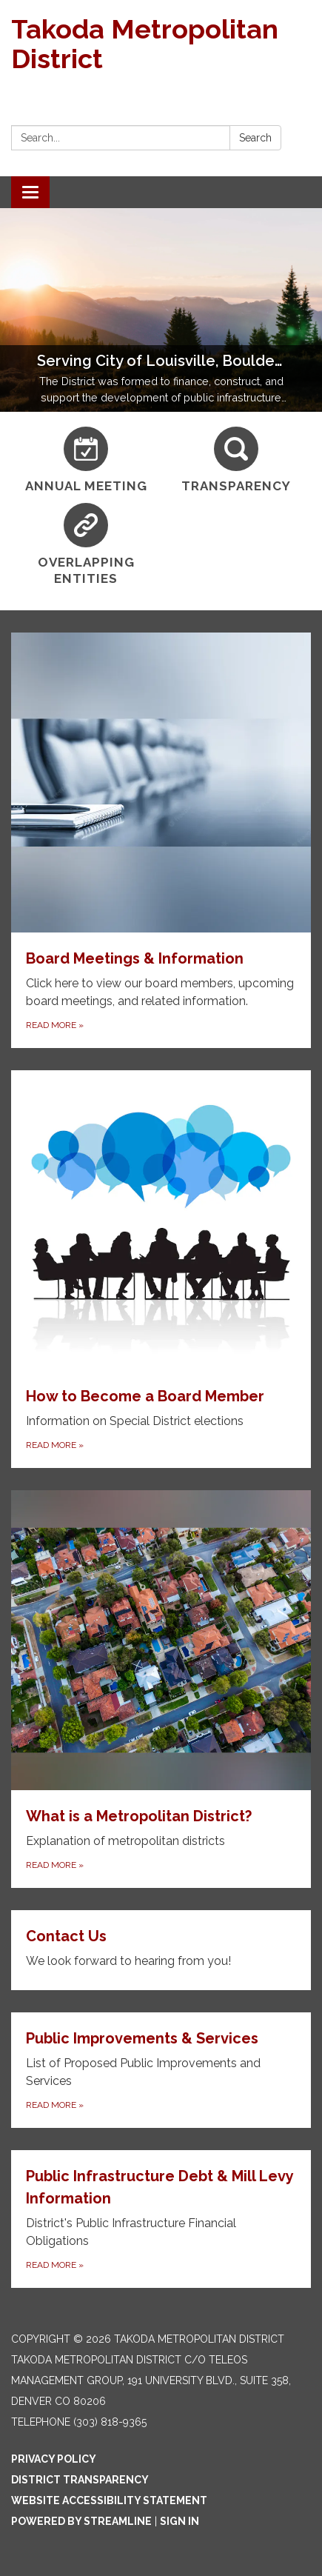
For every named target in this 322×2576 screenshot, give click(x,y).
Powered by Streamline (81, 2521)
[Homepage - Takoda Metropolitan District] (161, 44)
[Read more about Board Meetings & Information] (161, 840)
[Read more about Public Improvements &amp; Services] (161, 2070)
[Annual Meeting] (86, 460)
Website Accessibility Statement (109, 2500)
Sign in (179, 2521)
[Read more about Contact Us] (161, 1950)
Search (255, 138)
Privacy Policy (53, 2459)
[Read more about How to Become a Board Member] (161, 1269)
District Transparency (80, 2480)
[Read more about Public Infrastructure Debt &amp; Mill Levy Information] (161, 2219)
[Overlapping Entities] (86, 545)
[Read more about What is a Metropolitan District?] (161, 1689)
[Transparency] (236, 460)
